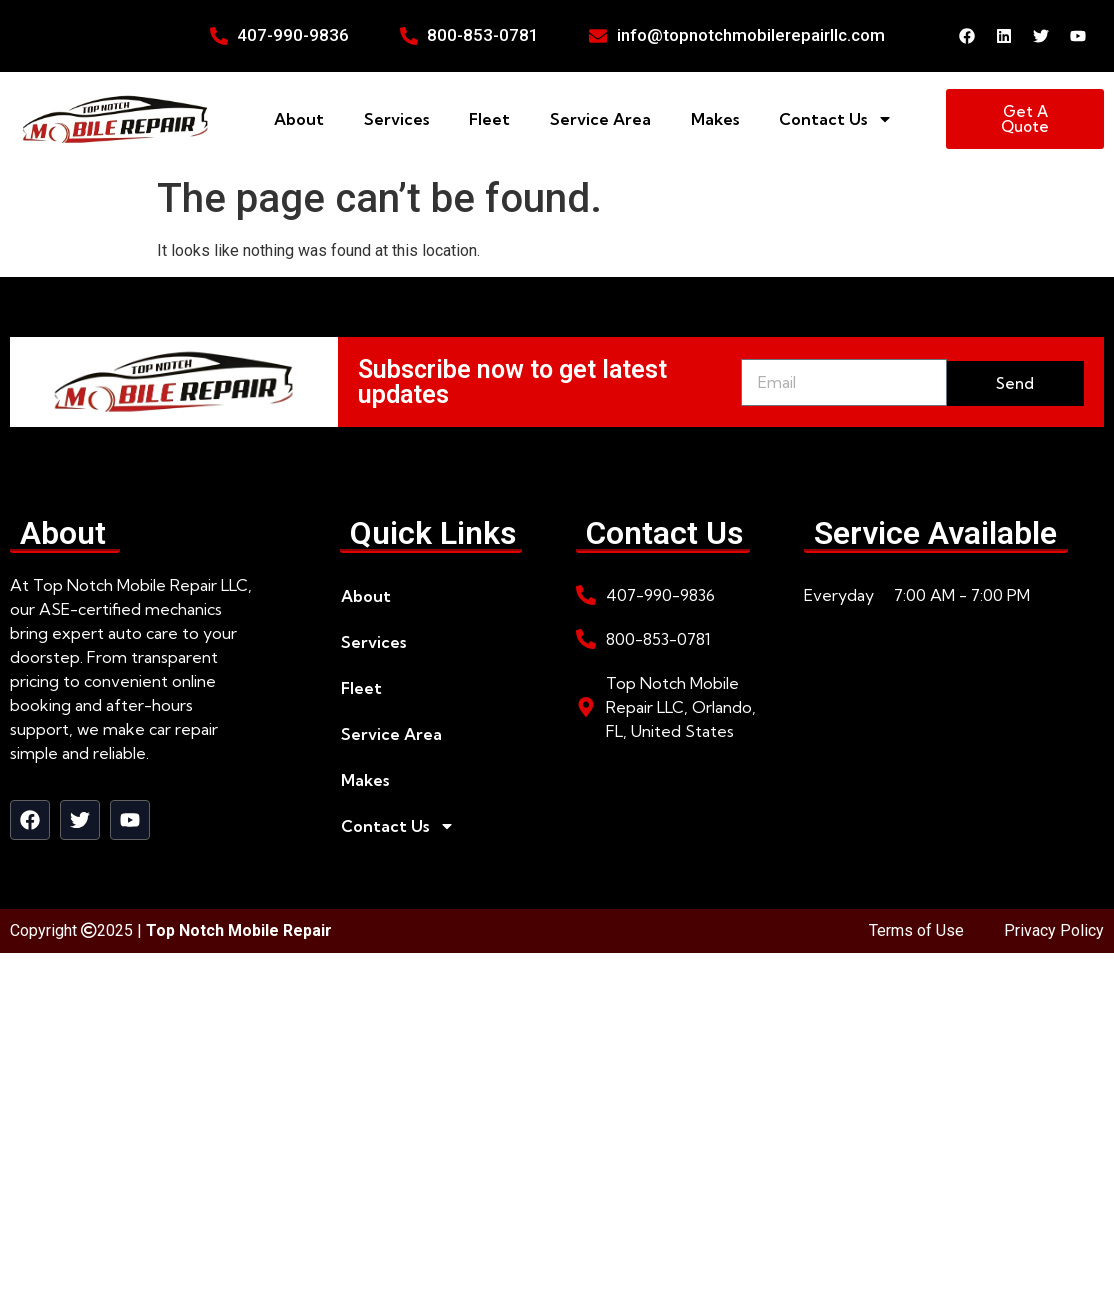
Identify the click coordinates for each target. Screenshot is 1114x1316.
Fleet (489, 119)
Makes (715, 119)
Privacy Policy (1054, 930)
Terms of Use (916, 930)
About (299, 119)
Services (396, 119)
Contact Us (836, 119)
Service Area (600, 119)
